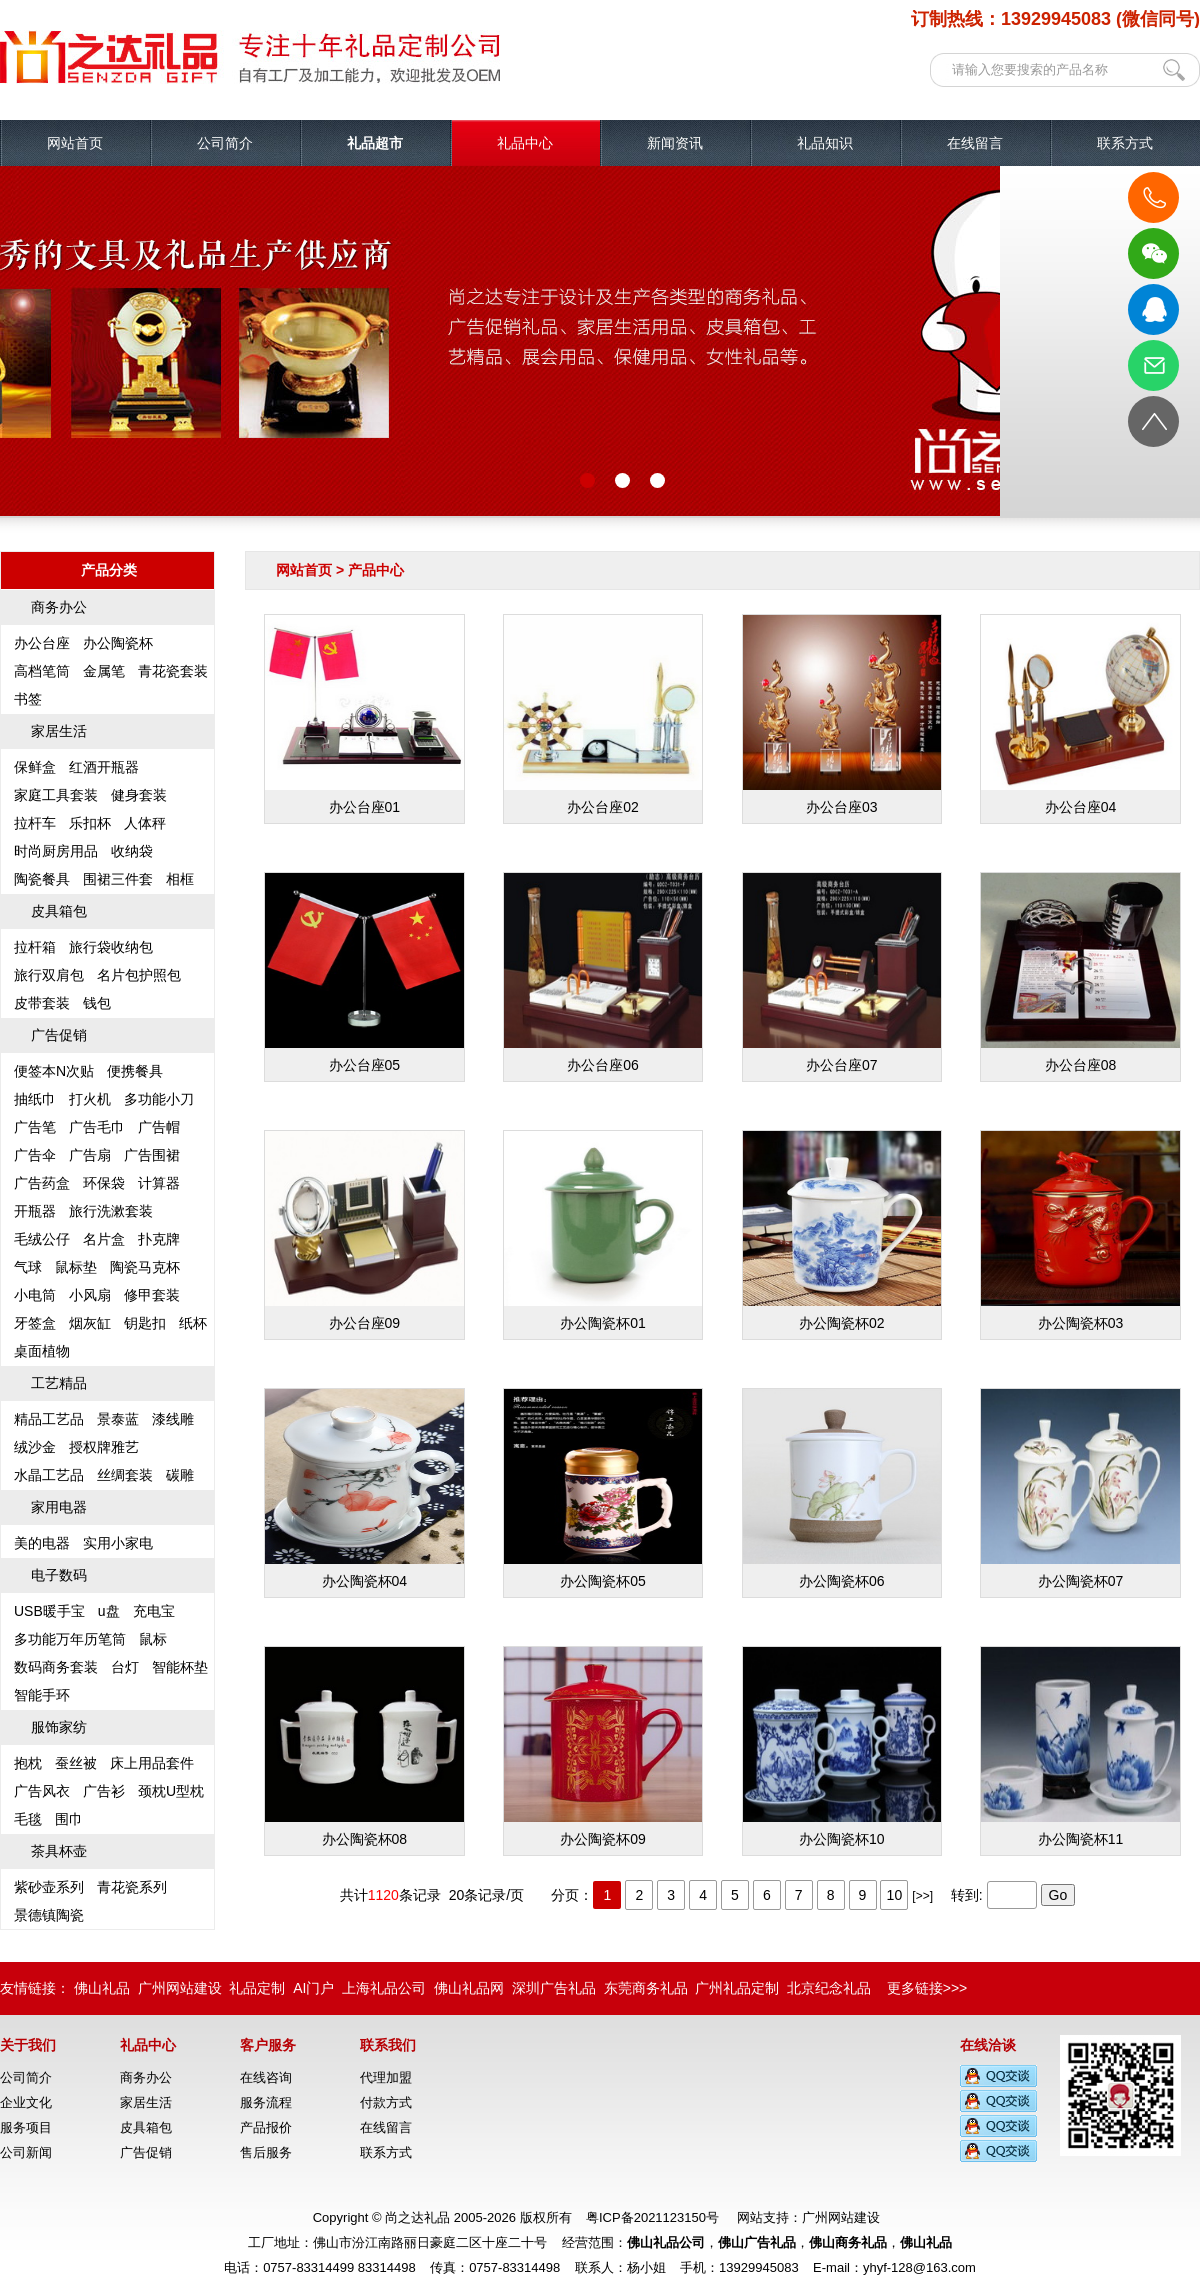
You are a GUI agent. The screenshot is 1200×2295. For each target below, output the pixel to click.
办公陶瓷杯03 (1080, 1231)
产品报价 (266, 2127)
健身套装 (139, 795)
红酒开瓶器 (104, 767)
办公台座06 (603, 973)
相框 (180, 879)
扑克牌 (159, 1239)
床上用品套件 (152, 1763)
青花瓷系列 (132, 1887)
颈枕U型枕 (171, 1791)
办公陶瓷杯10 (842, 1747)
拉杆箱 (35, 947)
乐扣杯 (90, 823)
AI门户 (313, 1988)
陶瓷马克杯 (145, 1267)
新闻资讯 (675, 143)
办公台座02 (603, 715)
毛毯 (28, 1819)
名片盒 (104, 1239)
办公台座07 (842, 973)
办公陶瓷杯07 (1080, 1489)
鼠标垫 (76, 1267)
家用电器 (59, 1507)
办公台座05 (364, 973)
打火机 (90, 1099)
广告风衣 (42, 1791)
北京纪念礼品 (829, 1988)
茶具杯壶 (59, 1851)
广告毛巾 (97, 1127)
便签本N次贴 (54, 1071)
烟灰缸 (90, 1323)
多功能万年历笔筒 (70, 1639)
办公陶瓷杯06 (842, 1489)
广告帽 (159, 1127)
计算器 (159, 1183)
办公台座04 (1080, 715)
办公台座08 (1080, 973)
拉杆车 (35, 823)
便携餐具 (135, 1071)
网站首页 (75, 143)
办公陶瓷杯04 (364, 1489)
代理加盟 (386, 2077)
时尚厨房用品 (56, 851)
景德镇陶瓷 (49, 1915)
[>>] (922, 1896)
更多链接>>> (927, 1988)
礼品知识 (825, 143)
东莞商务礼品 (646, 1988)
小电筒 (35, 1295)
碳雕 (180, 1475)
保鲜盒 (35, 767)
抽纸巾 (35, 1099)
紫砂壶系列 (49, 1887)
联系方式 (1125, 143)
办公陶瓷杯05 (603, 1489)
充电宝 (154, 1611)
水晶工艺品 (49, 1475)
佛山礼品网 (469, 1988)
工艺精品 (59, 1383)
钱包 (97, 1003)
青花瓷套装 (173, 671)
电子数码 (59, 1575)
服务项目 (26, 2127)
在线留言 (975, 143)
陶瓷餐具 (42, 879)
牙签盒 (35, 1323)
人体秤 (145, 823)
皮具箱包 (59, 911)
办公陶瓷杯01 (603, 1231)
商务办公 (59, 607)
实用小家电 (118, 1543)
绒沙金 (35, 1447)
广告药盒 (42, 1183)
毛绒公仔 (42, 1239)
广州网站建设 (180, 1988)
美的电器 (42, 1543)
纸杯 (193, 1323)
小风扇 (90, 1295)
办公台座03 (842, 715)
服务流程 (266, 2102)
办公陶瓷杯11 (1080, 1747)
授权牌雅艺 (104, 1447)
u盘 (109, 1611)
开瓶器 (35, 1211)
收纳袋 (132, 851)
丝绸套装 (125, 1475)
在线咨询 (266, 2077)
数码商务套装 (56, 1667)
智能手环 (42, 1695)
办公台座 (42, 643)
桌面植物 (42, 1351)
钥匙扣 (145, 1323)
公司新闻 (26, 2152)
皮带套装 (42, 1003)
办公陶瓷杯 (118, 643)
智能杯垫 (180, 1667)
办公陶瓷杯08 (364, 1747)
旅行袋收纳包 (111, 947)
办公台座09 (364, 1231)
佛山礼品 (102, 1988)
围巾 (69, 1819)
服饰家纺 (59, 1727)
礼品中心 (525, 143)
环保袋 (104, 1183)
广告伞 (35, 1155)
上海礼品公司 (384, 1988)
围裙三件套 (118, 879)
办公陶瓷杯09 (603, 1747)
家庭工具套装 (56, 795)
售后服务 (266, 2152)
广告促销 (59, 1035)
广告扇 (90, 1155)
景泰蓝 (118, 1419)
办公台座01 (364, 715)
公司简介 (225, 143)
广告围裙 (152, 1155)
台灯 (125, 1667)
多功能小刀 (159, 1099)
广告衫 (104, 1791)
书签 (28, 699)
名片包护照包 (139, 975)
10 (895, 1895)
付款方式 (386, 2102)
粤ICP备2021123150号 (652, 2217)
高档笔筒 (42, 671)
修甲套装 (152, 1295)
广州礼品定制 (737, 1988)
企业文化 (26, 2102)
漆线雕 (173, 1419)
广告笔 (35, 1127)
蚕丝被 (76, 1763)
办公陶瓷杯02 (842, 1231)
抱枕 (28, 1763)
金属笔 (104, 671)
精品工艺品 (49, 1419)
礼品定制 (257, 1988)
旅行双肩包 (49, 975)
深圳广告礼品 (554, 1988)
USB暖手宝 (49, 1611)
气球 (28, 1267)
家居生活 (59, 731)
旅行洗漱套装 (111, 1211)
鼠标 (153, 1639)
